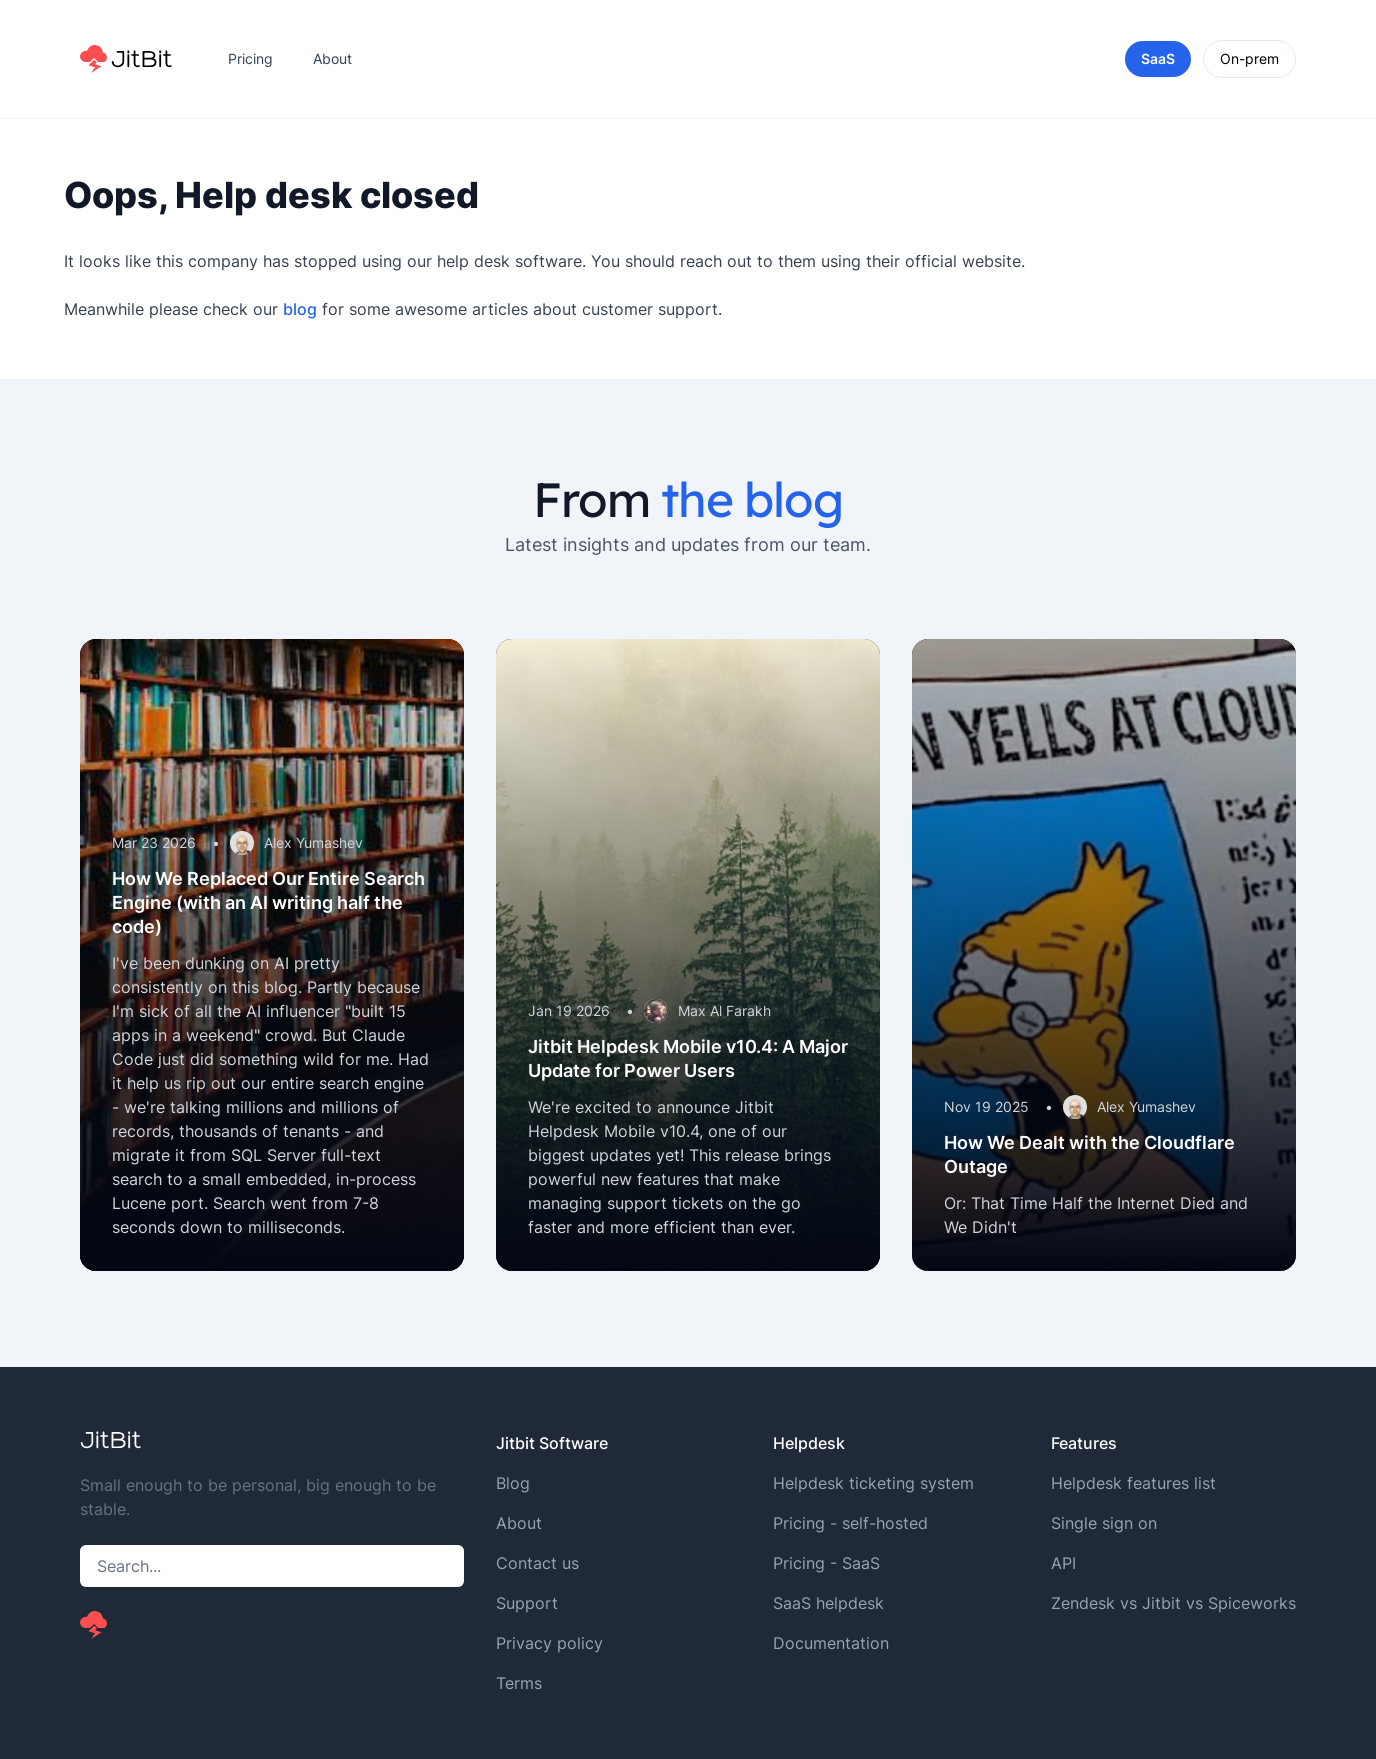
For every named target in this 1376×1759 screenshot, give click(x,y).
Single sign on (1104, 1523)
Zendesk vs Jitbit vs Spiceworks (1173, 1603)
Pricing (250, 58)
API (1063, 1563)
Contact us (537, 1563)
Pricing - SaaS (826, 1563)
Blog (513, 1483)
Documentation (831, 1643)
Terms (519, 1683)
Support (527, 1603)
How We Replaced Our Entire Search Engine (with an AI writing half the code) (268, 902)
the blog (751, 499)
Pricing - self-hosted (850, 1523)
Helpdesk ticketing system (873, 1483)
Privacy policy (549, 1643)
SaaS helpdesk (828, 1603)
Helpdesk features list (1133, 1483)
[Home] (126, 59)
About (332, 58)
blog (300, 309)
